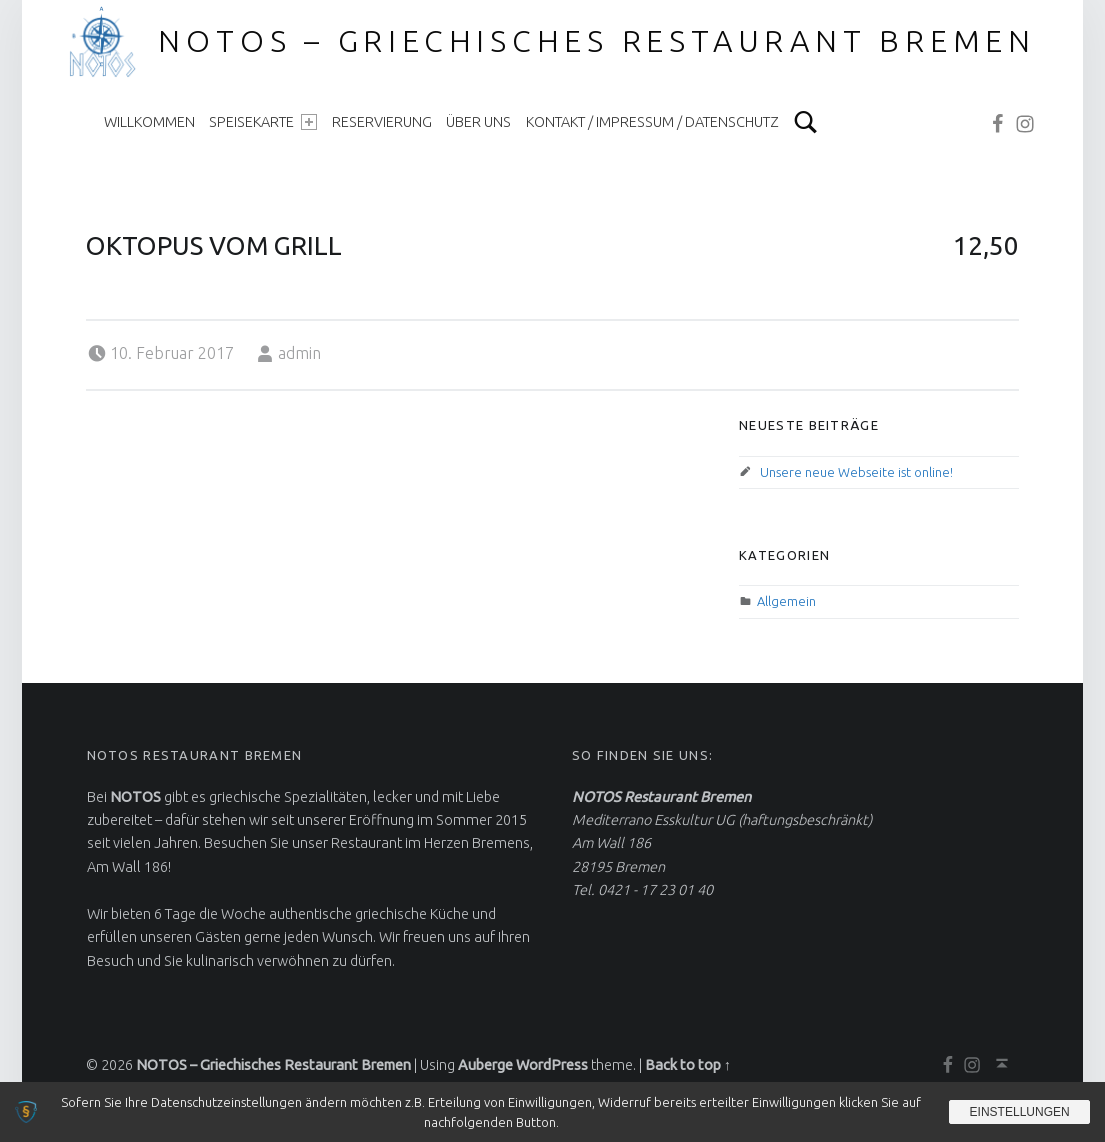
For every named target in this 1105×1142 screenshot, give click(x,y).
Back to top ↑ (688, 1065)
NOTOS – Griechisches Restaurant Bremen (597, 41)
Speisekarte (263, 122)
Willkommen (149, 122)
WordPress (552, 1065)
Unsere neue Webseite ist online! (856, 472)
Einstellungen (1019, 1112)
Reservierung (382, 122)
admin (299, 353)
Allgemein (786, 601)
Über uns (478, 122)
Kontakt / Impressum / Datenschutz (652, 122)
